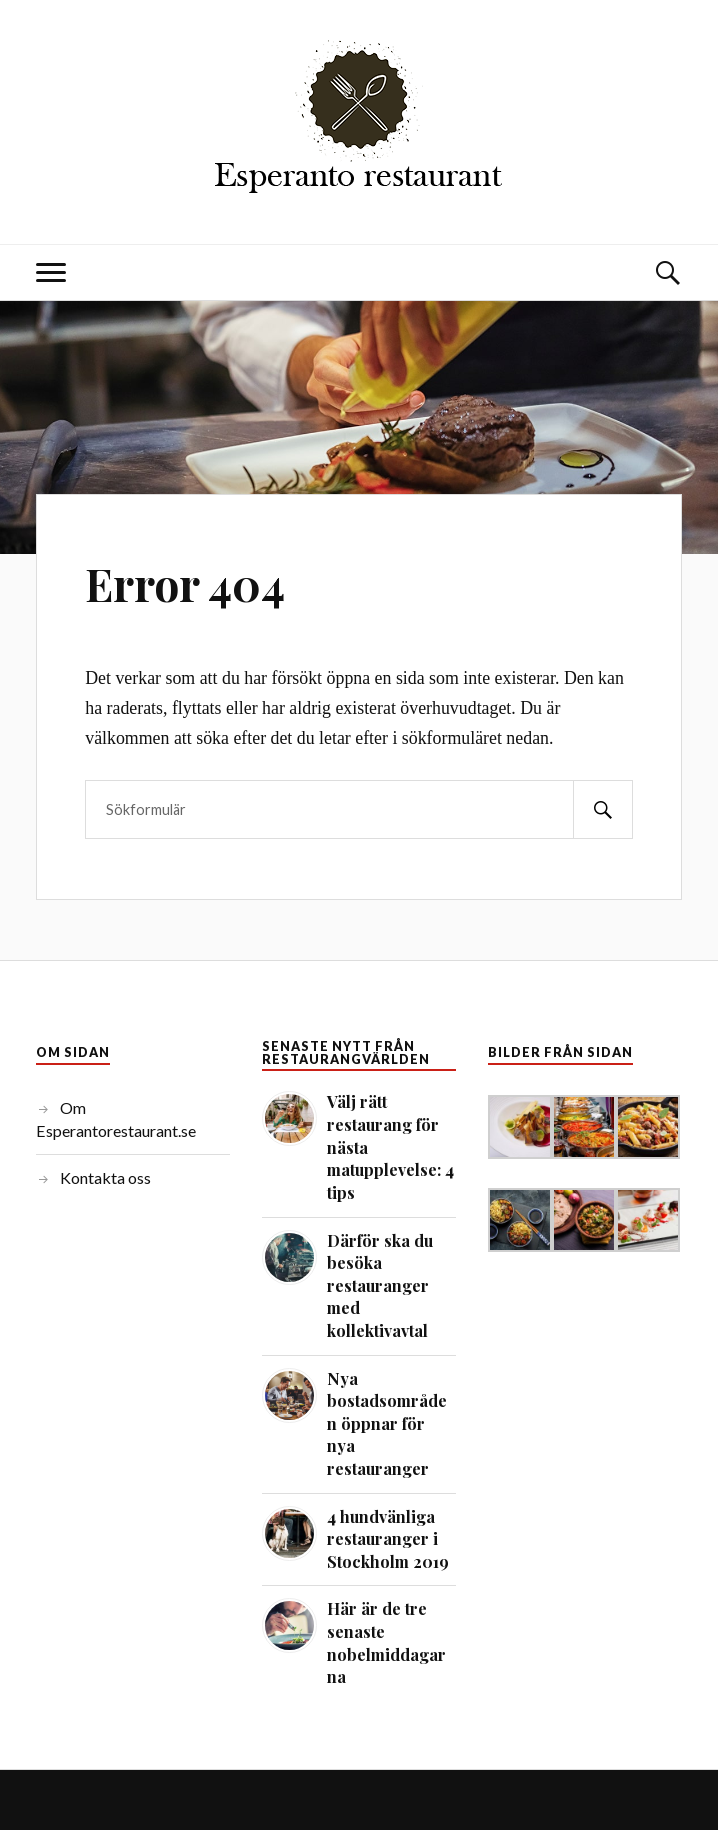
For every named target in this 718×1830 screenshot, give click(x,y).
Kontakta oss (105, 1177)
